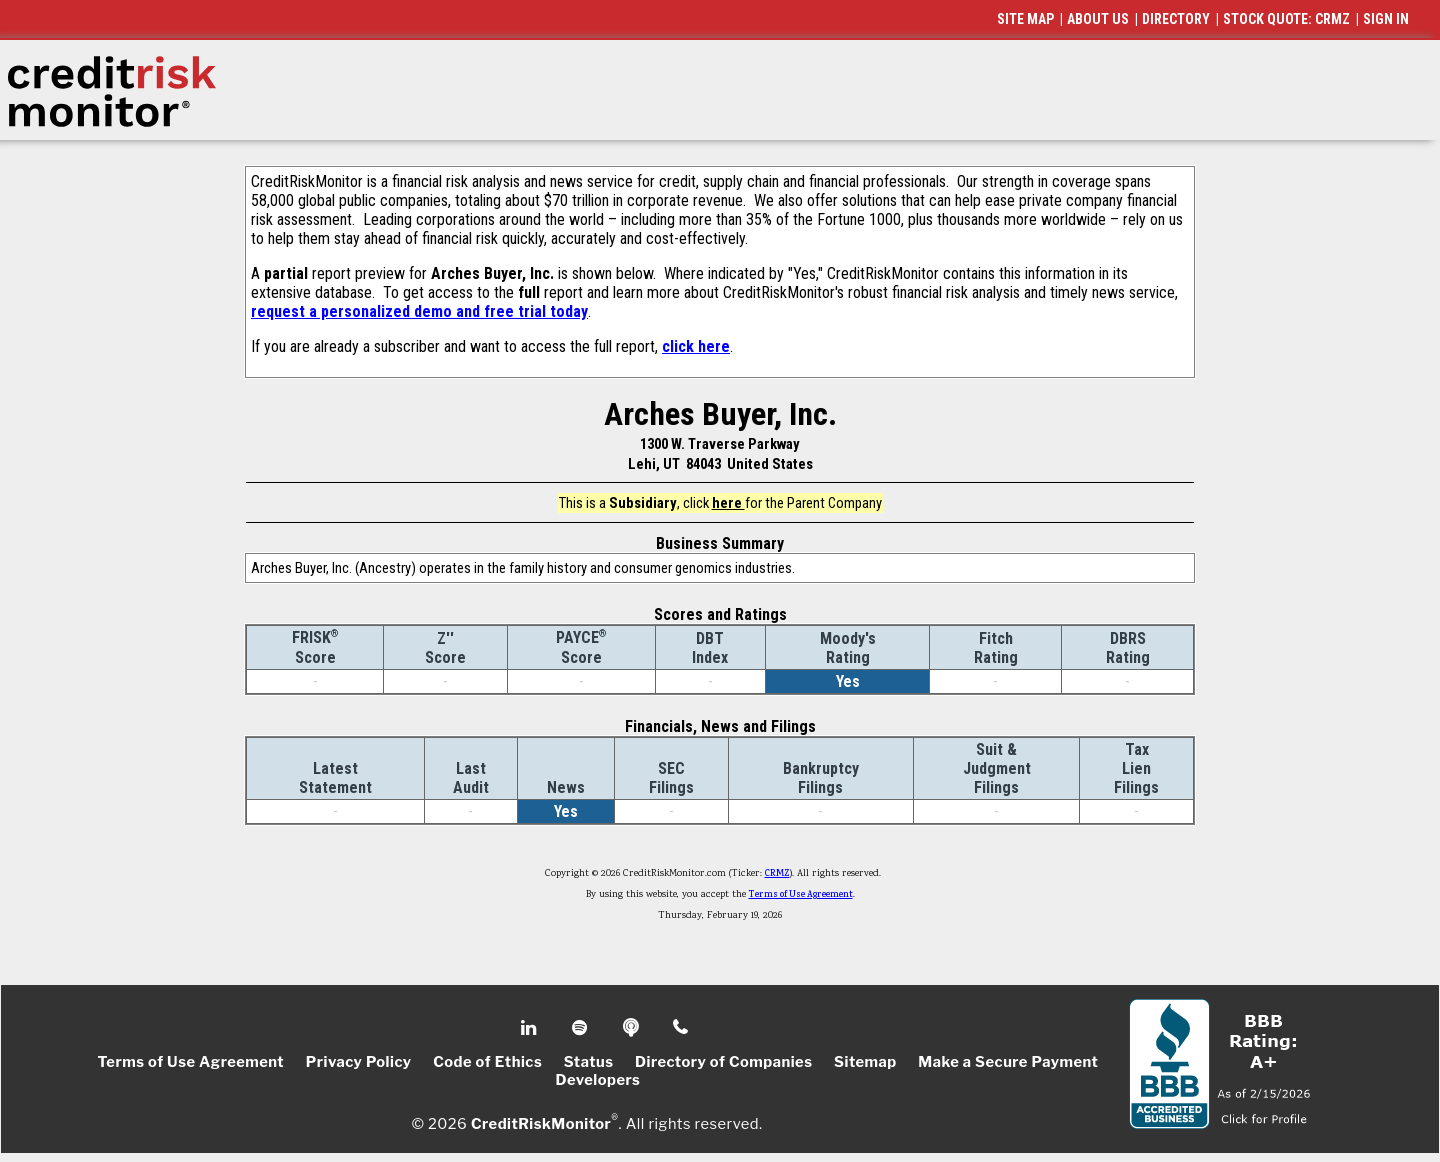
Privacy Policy (359, 1062)
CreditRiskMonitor (541, 1124)
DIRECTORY (1176, 19)
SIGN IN (1386, 19)
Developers (598, 1080)
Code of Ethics (487, 1062)
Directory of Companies (723, 1062)
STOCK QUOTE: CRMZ (1286, 19)
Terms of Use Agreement (801, 895)
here (728, 503)
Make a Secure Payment (1008, 1062)
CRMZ (777, 874)
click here (696, 346)
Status (589, 1062)
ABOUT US (1098, 19)
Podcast (632, 1028)
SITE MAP (1025, 19)
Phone (681, 1028)
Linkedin (531, 1028)
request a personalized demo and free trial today (419, 311)
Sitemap (865, 1062)
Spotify (581, 1028)
